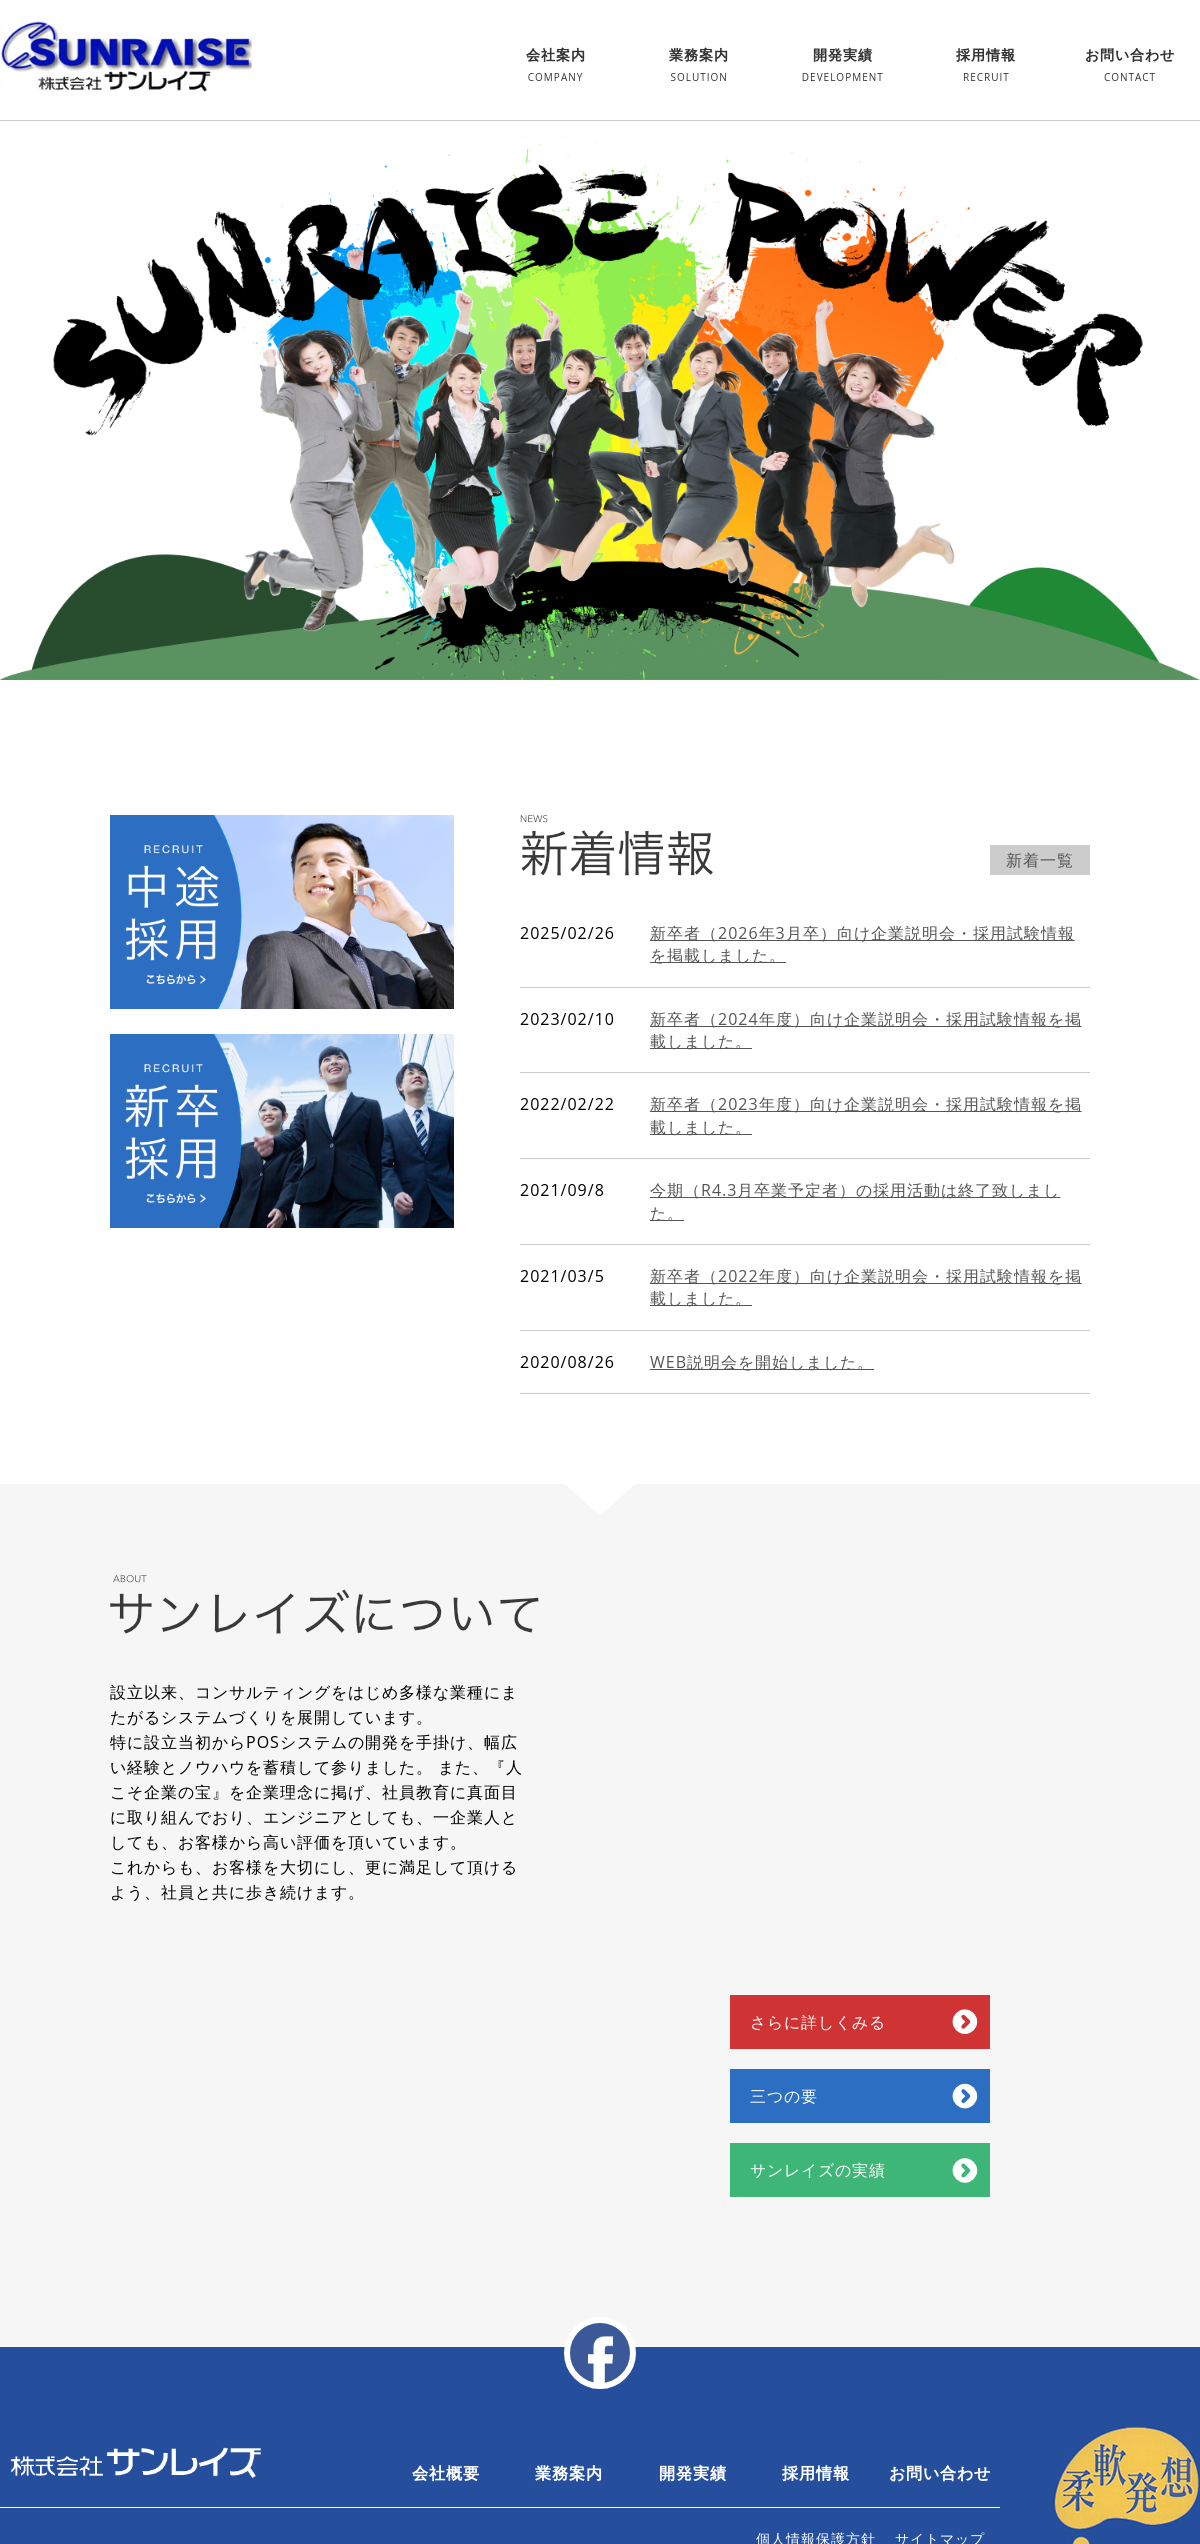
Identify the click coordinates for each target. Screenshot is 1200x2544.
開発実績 (843, 67)
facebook (600, 2353)
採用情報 (986, 67)
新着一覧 (1040, 860)
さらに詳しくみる (818, 2022)
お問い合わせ (1130, 67)
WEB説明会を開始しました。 (762, 1362)
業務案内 (699, 67)
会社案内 (556, 67)
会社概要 (446, 2473)
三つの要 (784, 2096)
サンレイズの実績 (818, 2170)
